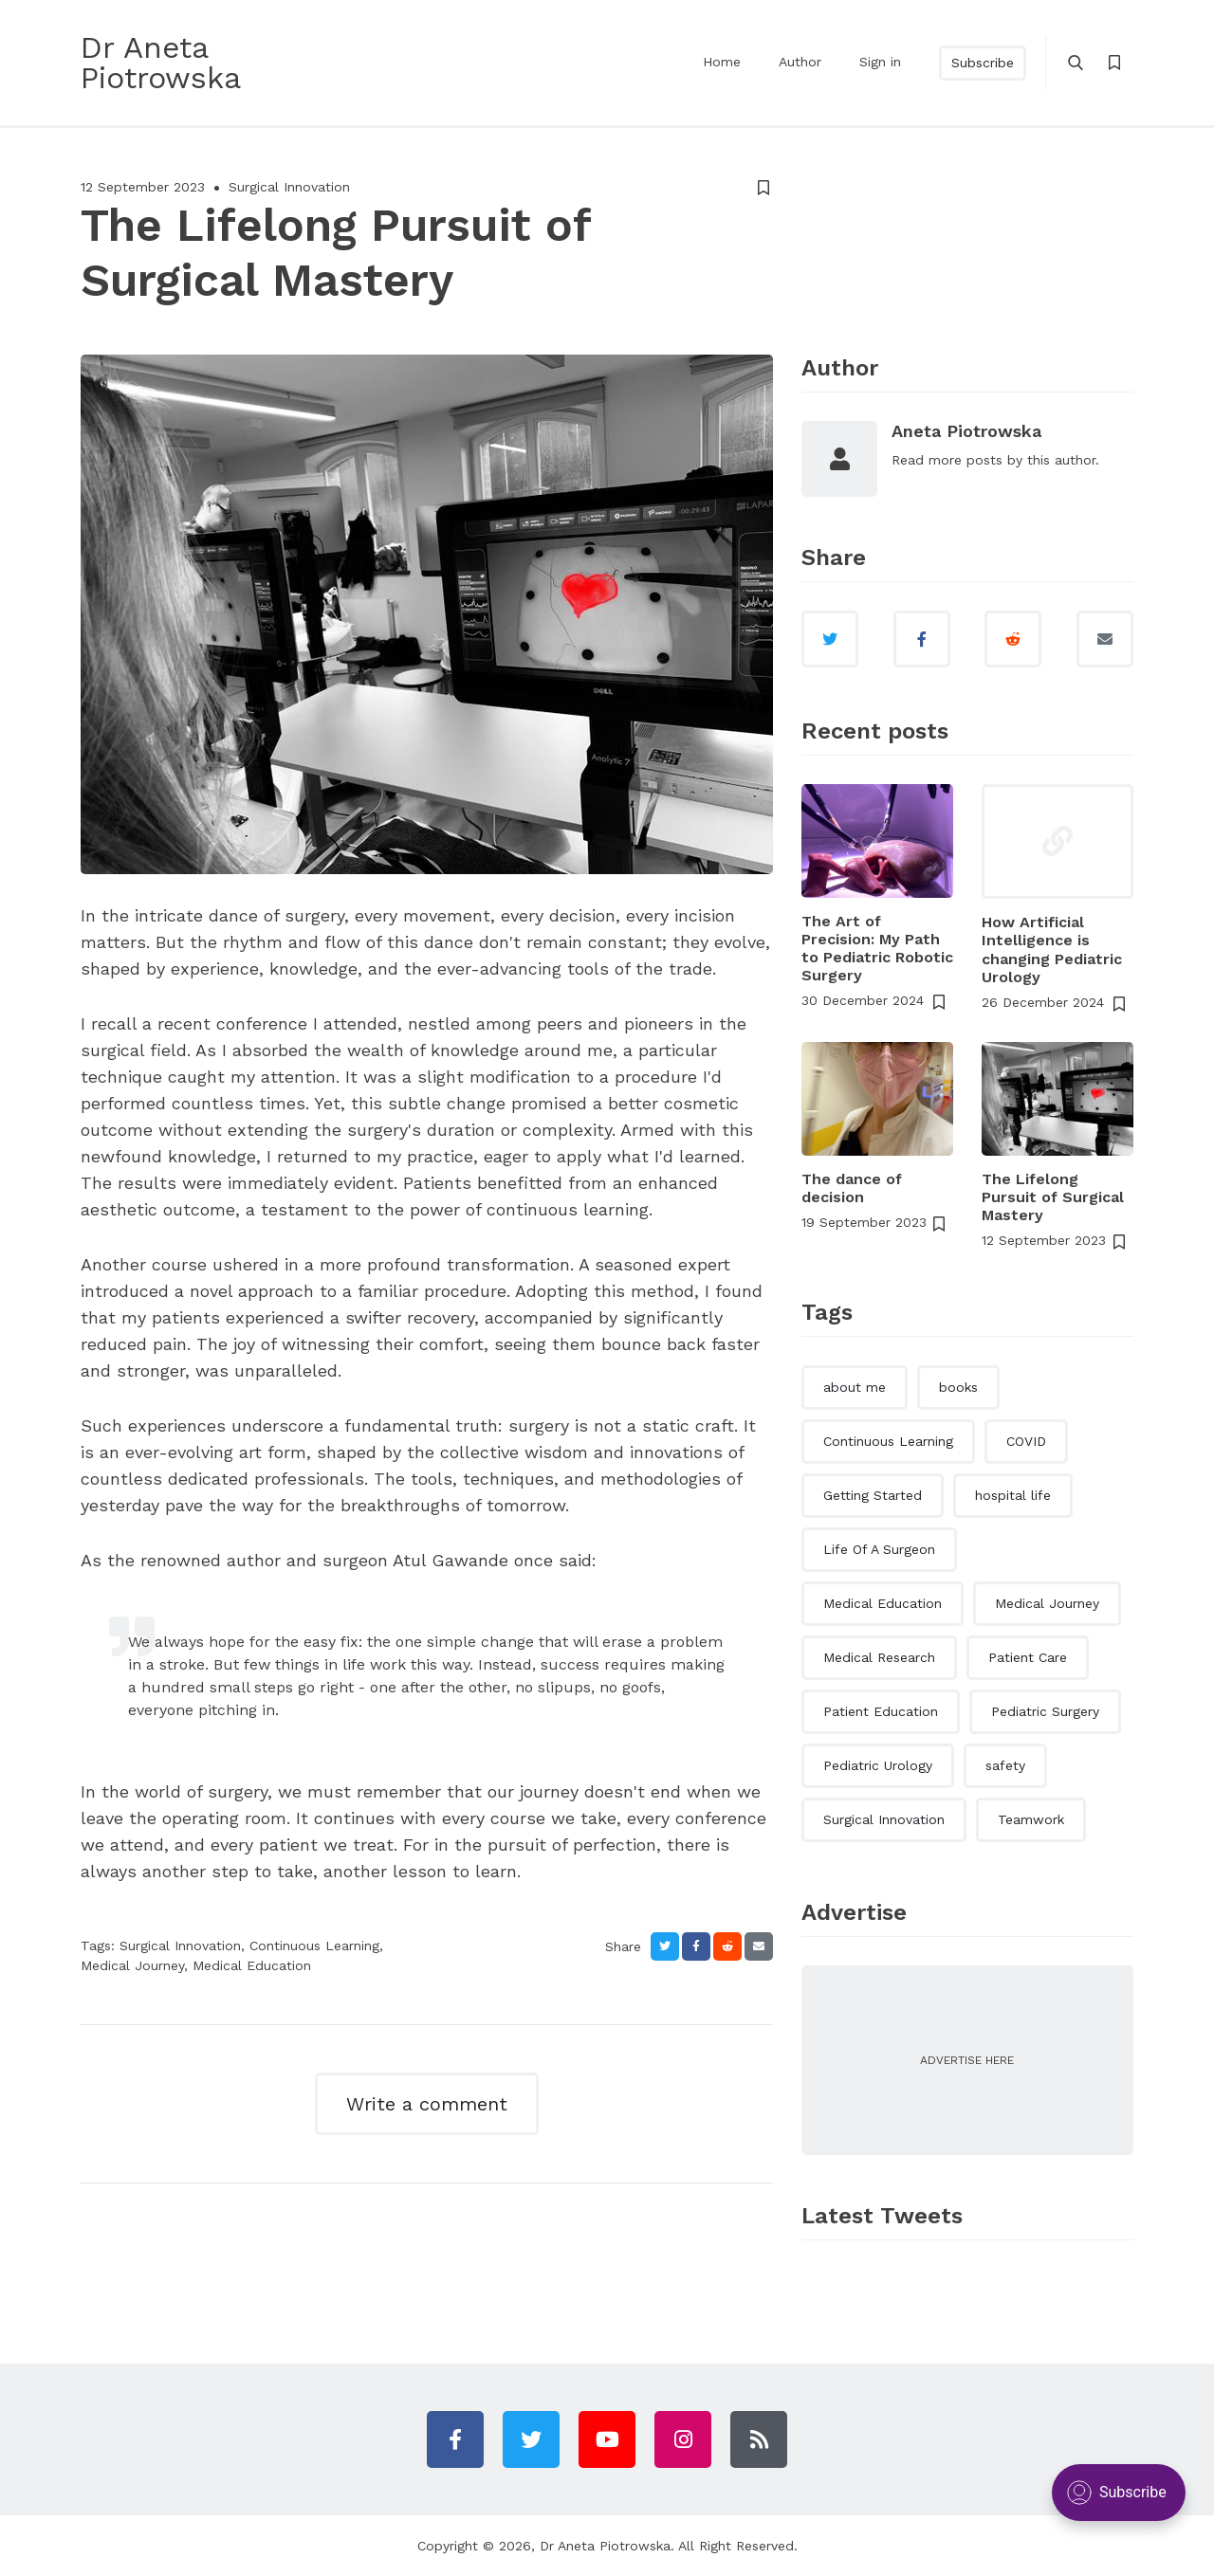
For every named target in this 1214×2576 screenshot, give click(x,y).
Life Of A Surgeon (879, 1549)
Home (722, 61)
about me (854, 1387)
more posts (965, 459)
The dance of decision (851, 1188)
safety (1005, 1765)
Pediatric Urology (877, 1765)
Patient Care (1027, 1657)
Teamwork (1031, 1819)
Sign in (880, 61)
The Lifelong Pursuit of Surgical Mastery (1053, 1197)
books (958, 1387)
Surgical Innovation (289, 186)
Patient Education (880, 1711)
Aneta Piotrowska (966, 431)
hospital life (1013, 1495)
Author (800, 61)
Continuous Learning (314, 1945)
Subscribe (982, 62)
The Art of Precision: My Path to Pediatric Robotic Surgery (877, 948)
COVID (1026, 1441)
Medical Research (879, 1657)
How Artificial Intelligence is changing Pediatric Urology (1052, 949)
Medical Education (252, 1965)
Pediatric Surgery (1045, 1711)
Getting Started (872, 1495)
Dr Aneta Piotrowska (605, 2545)
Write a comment (426, 2103)
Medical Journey (132, 1965)
